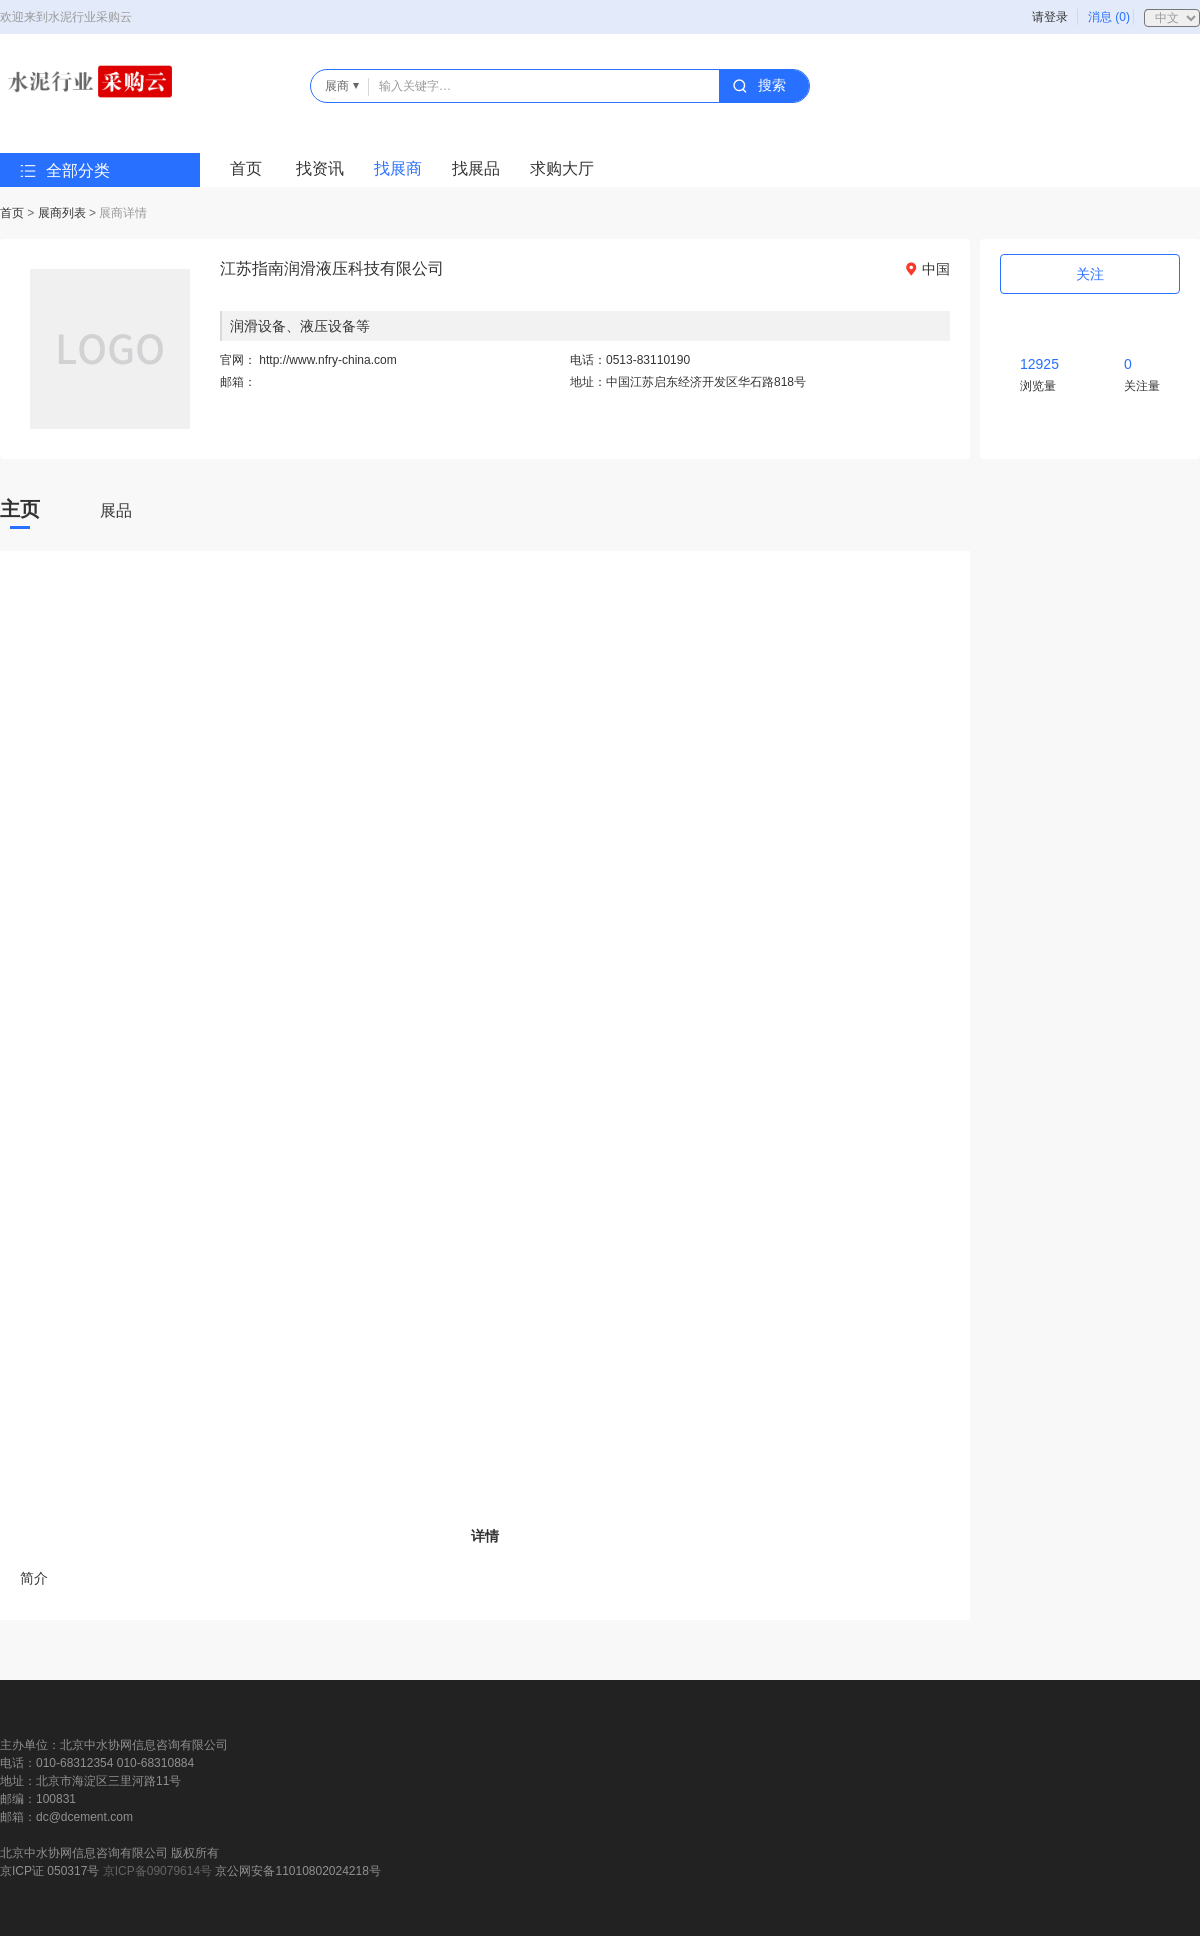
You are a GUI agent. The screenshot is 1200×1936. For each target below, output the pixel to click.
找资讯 (320, 168)
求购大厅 (562, 168)
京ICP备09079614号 (157, 1871)
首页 (246, 168)
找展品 (476, 168)
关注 (1090, 274)
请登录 (1050, 17)
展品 (116, 510)
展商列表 (62, 213)
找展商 (398, 168)
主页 (20, 509)
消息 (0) (1109, 17)
